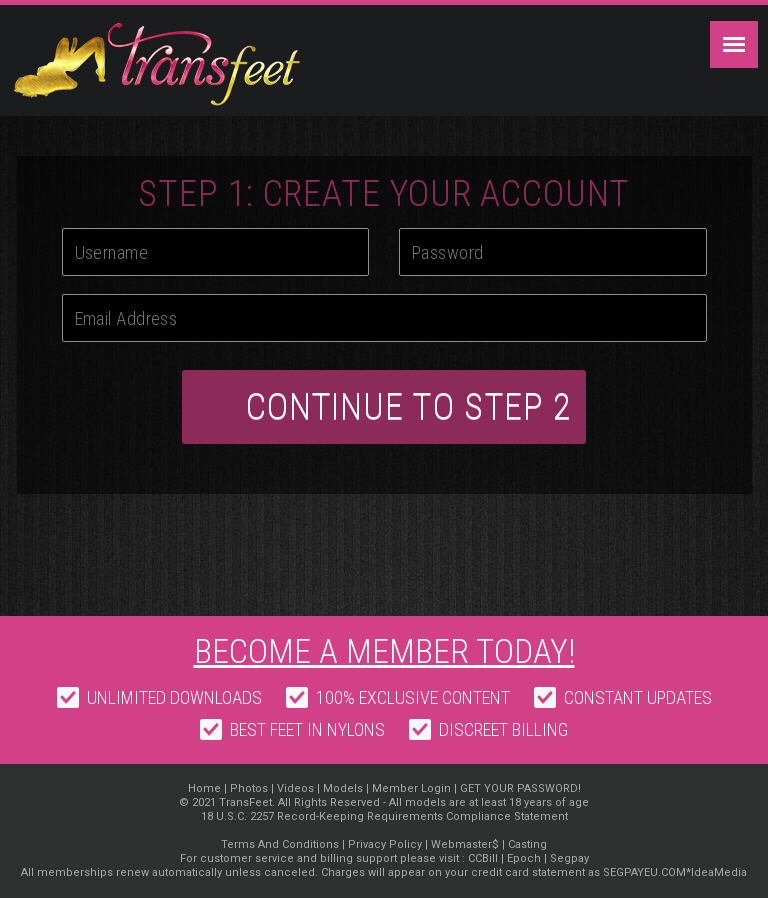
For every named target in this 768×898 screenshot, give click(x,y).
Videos (295, 788)
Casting (527, 844)
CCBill (483, 858)
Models (344, 788)
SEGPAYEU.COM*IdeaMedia (675, 872)
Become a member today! (384, 651)
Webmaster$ (465, 844)
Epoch (524, 858)
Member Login (411, 788)
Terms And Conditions (280, 844)
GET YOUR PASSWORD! (520, 788)
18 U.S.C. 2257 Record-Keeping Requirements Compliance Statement (384, 816)
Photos (249, 788)
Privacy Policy (385, 844)
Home (204, 788)
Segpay (569, 858)
